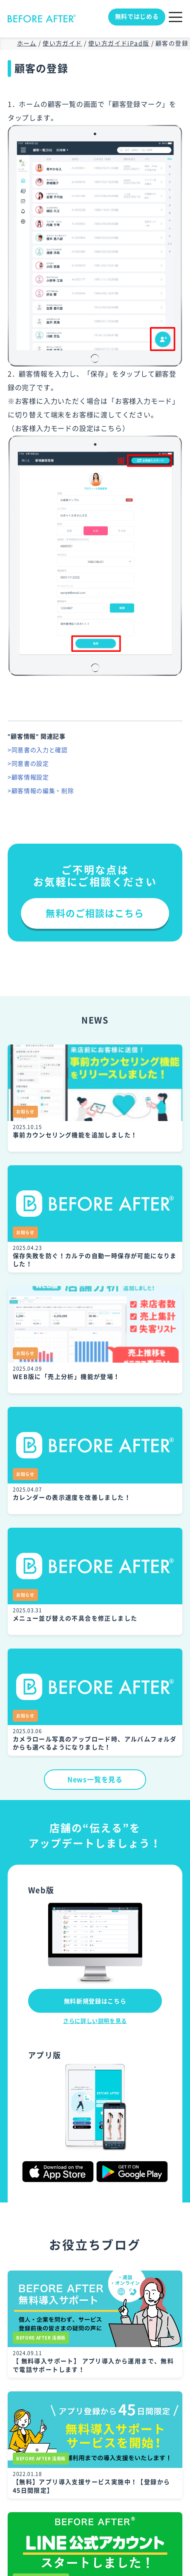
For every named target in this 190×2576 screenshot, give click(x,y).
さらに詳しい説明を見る (95, 2021)
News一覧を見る (95, 1779)
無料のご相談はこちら (95, 913)
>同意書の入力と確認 (38, 750)
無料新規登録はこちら (95, 2001)
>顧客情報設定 (28, 777)
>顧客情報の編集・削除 (41, 791)
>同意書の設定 (28, 764)
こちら (111, 428)
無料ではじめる (137, 17)
